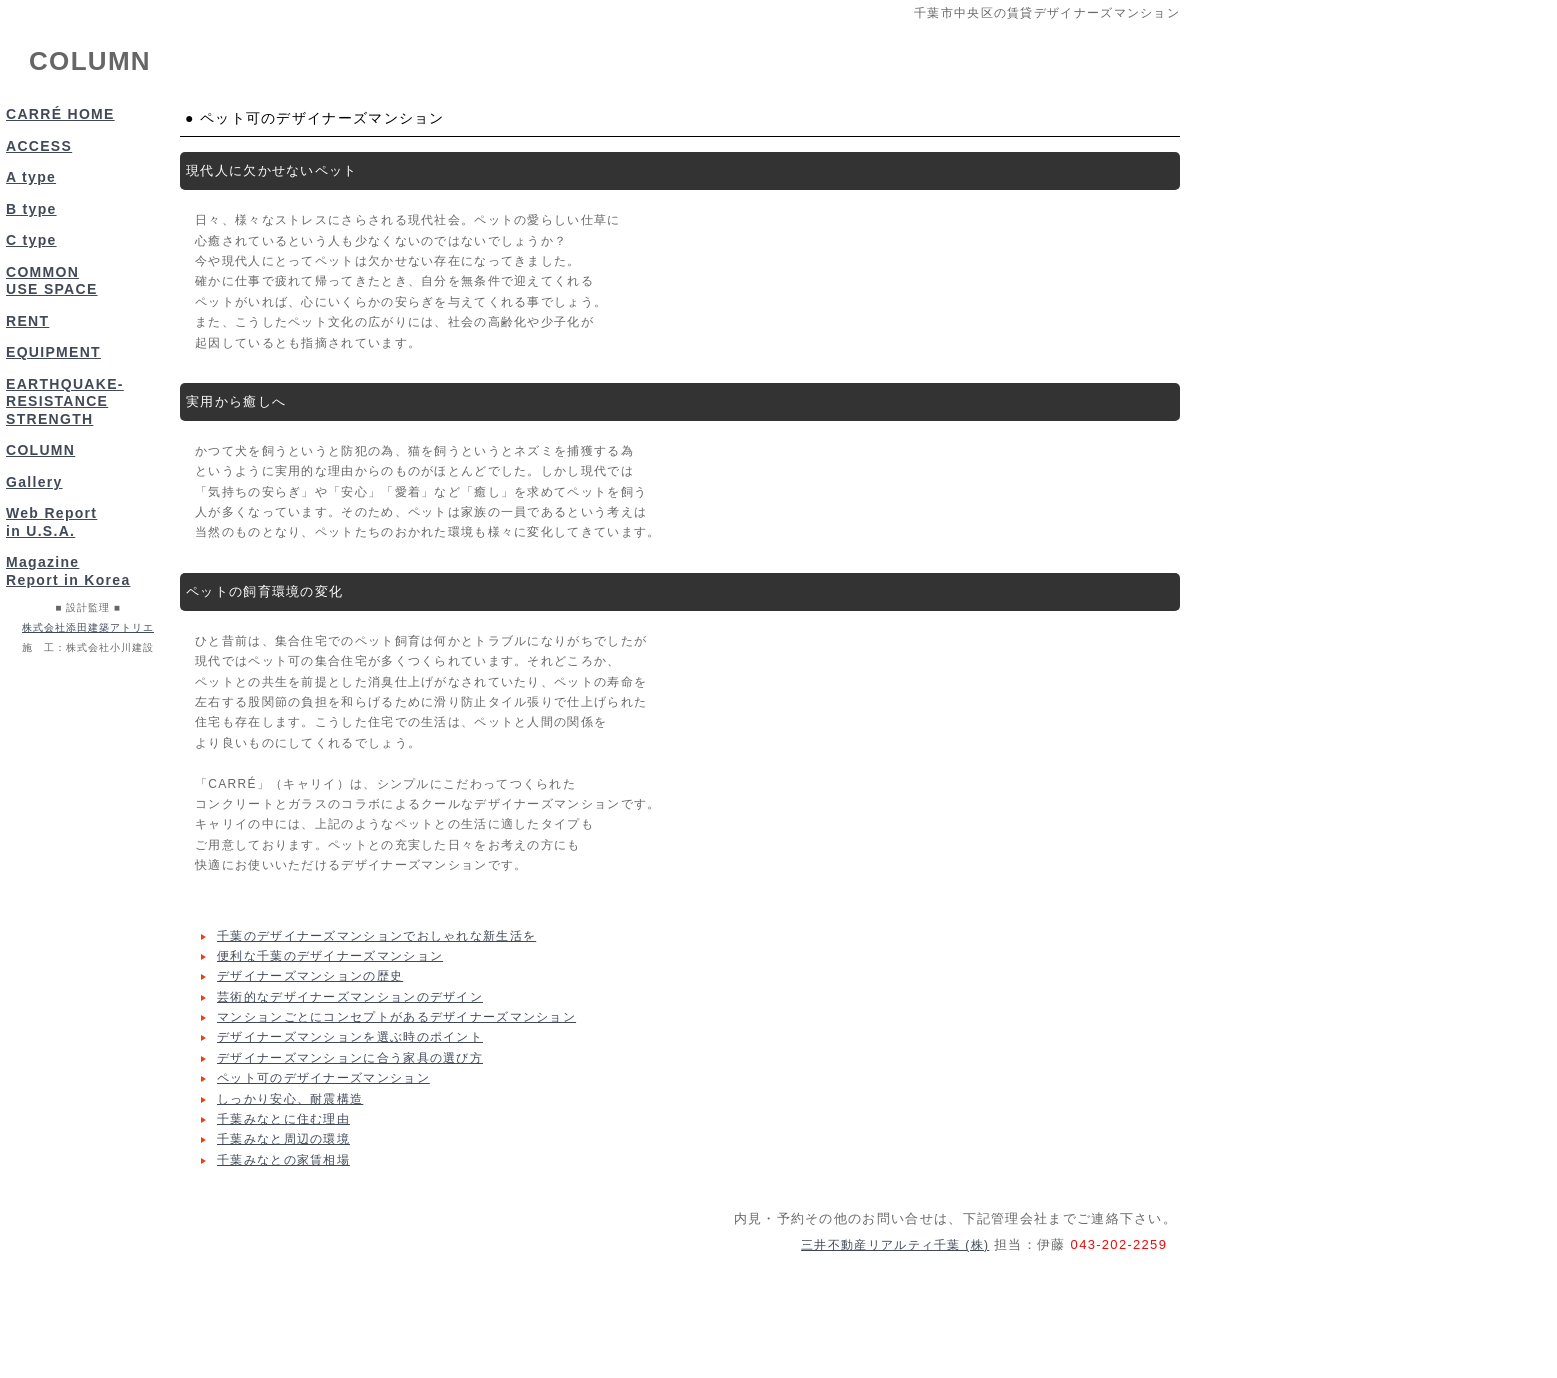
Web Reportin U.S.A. (51, 522)
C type (31, 240)
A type (31, 177)
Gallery (34, 482)
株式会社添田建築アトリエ (88, 627)
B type (31, 209)
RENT (27, 321)
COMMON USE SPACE (52, 281)
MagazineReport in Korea (68, 571)
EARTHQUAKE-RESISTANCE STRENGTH (65, 401)
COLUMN (40, 450)
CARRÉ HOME (60, 114)
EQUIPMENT (53, 352)
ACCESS (39, 146)
